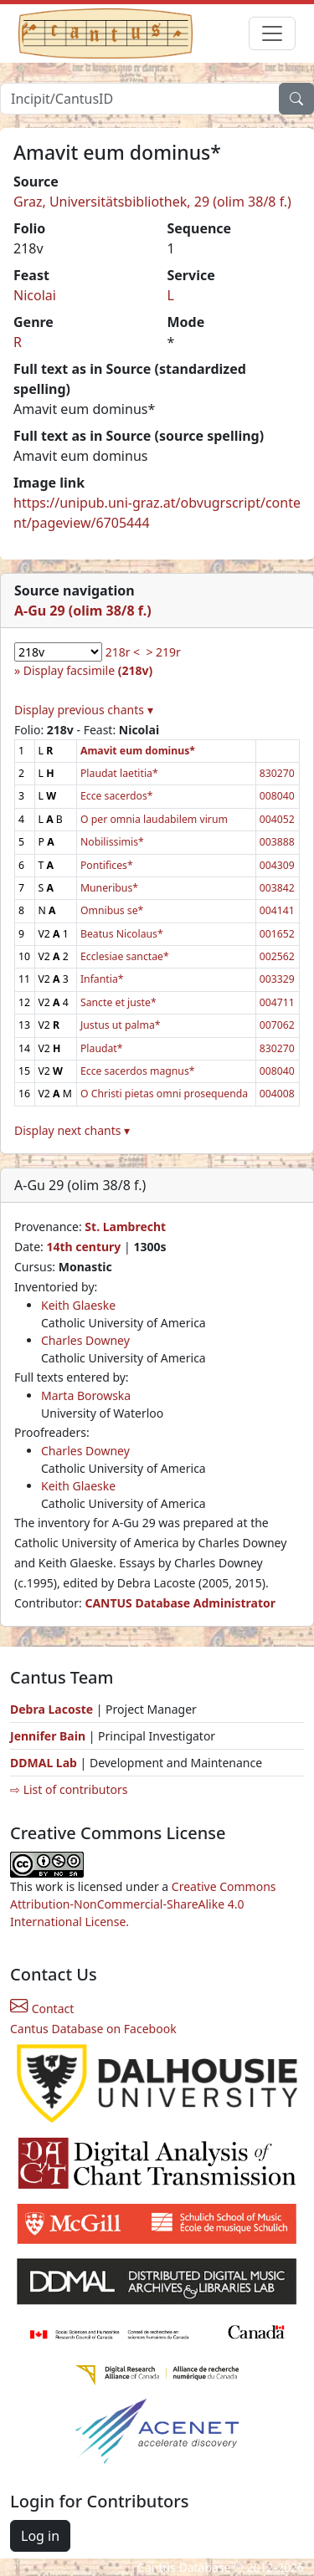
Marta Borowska (86, 1395)
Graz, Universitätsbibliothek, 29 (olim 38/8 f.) (152, 201)
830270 (277, 773)
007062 (277, 1025)
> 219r (163, 652)
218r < (123, 652)
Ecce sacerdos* (116, 796)
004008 (277, 1093)
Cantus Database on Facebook (93, 2029)
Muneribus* (109, 888)
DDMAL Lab (43, 1763)
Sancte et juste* (118, 1002)
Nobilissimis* (112, 842)
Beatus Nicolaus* (121, 934)
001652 (277, 934)
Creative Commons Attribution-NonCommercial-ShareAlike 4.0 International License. (143, 1903)
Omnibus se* (111, 910)
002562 (277, 956)
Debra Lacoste (51, 1709)
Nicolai (34, 295)
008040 (277, 796)
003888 (277, 842)
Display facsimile (87, 670)
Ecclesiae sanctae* (124, 956)
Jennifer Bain (49, 1736)
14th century (83, 1247)
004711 (277, 1002)
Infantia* (102, 979)
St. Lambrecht (125, 1226)
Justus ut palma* (120, 1025)
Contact (42, 2008)
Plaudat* (101, 1048)
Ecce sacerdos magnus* (137, 1071)
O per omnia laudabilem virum (154, 819)
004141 (277, 910)
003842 (277, 888)
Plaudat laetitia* (119, 773)
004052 (277, 819)
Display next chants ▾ (72, 1130)
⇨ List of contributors (68, 1789)
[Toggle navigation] (272, 33)
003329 (277, 979)
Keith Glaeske (78, 1305)
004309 (277, 865)
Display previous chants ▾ (83, 710)
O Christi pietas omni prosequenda (164, 1093)
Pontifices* (106, 865)
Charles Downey (85, 1340)
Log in (40, 2536)
